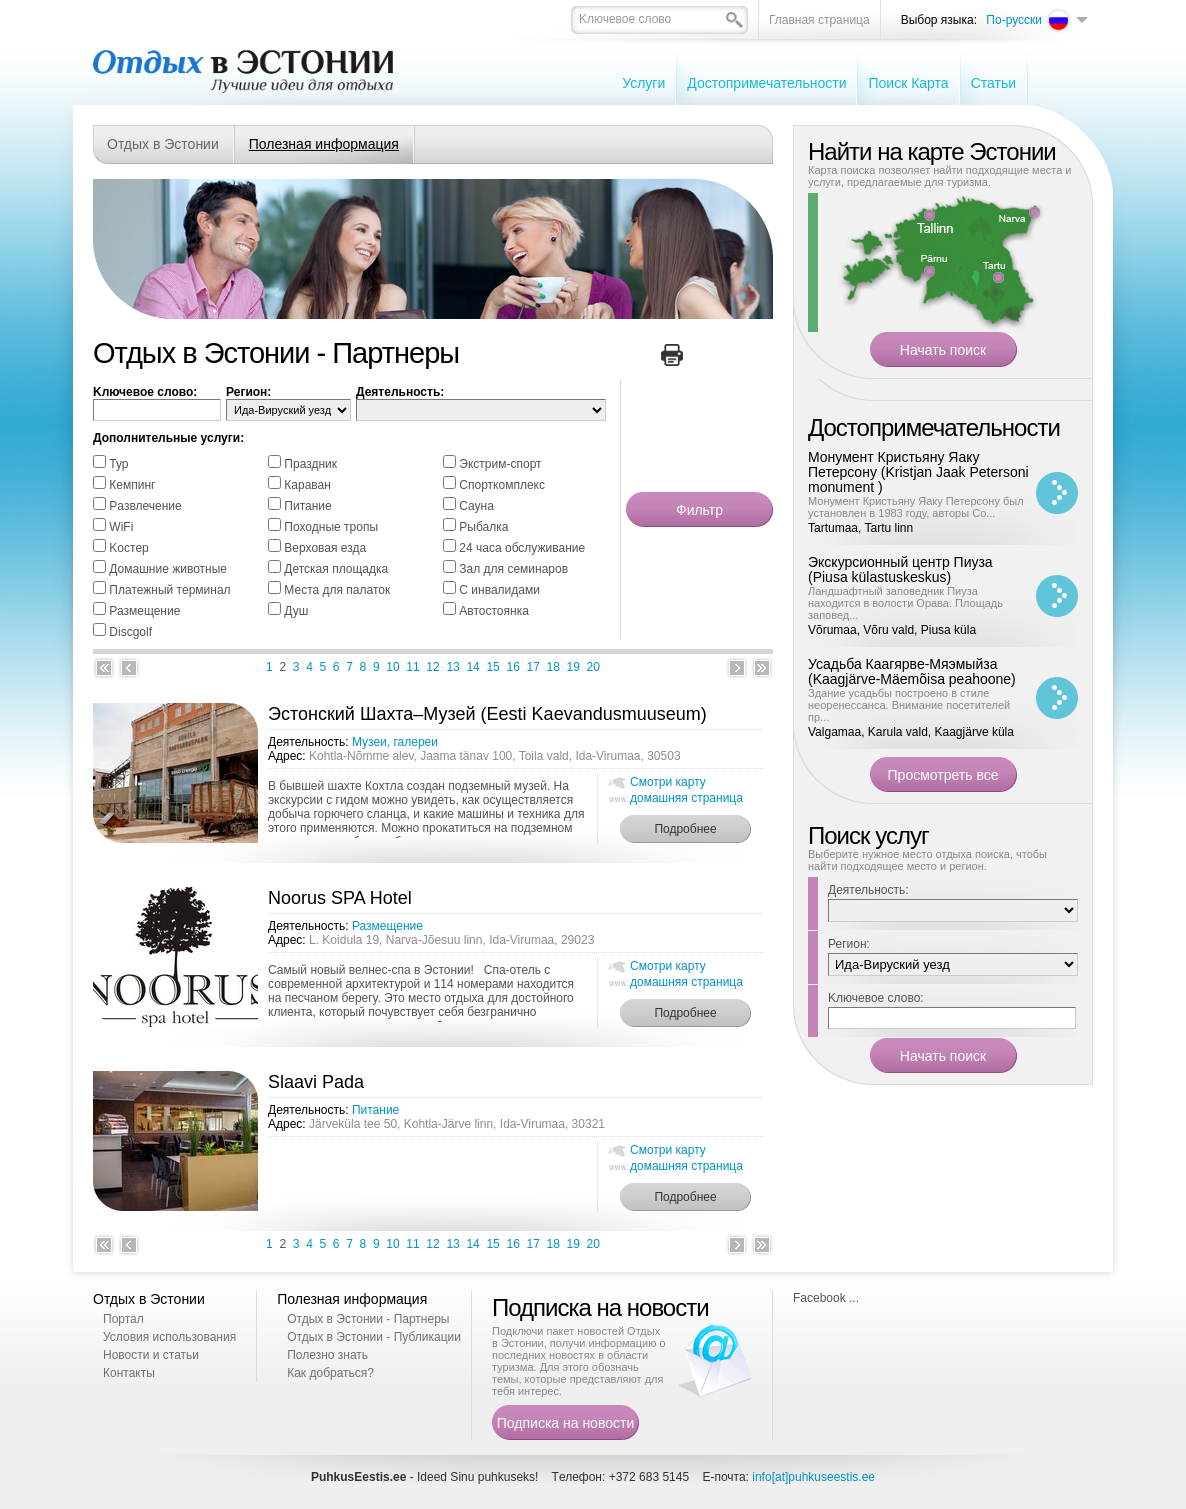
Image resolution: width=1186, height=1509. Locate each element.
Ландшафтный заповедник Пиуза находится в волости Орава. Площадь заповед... (905, 603)
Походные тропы (331, 527)
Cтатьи (993, 83)
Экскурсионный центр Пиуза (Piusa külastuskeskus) (900, 569)
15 (492, 667)
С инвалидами (499, 590)
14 (472, 667)
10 (392, 667)
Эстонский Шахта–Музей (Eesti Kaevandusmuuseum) (487, 714)
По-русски (1014, 20)
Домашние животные (168, 569)
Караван (307, 485)
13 (452, 667)
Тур (118, 464)
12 (432, 667)
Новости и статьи (151, 1355)
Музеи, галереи (395, 742)
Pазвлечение (145, 506)
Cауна (476, 506)
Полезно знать (327, 1355)
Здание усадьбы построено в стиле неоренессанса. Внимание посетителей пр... (909, 705)
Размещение (144, 611)
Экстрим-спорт (500, 464)
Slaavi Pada (316, 1082)
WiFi (121, 527)
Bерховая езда (325, 548)
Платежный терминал (169, 590)
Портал (123, 1319)
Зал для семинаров (513, 569)
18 (553, 667)
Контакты (129, 1373)
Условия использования (169, 1337)
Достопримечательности (766, 83)
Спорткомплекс (502, 485)
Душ (296, 611)
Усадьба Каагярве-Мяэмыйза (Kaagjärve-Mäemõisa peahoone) (912, 671)
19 (573, 667)
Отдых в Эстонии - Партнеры (368, 1319)
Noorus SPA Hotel (340, 898)
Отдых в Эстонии (163, 144)
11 (412, 667)
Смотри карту (668, 782)
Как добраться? (330, 1373)
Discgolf (130, 632)
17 (533, 667)
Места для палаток (337, 590)
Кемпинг (132, 485)
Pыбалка (483, 527)
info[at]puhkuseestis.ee (813, 1477)
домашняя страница (686, 798)
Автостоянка (494, 611)
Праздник (310, 464)
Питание (307, 506)
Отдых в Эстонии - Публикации (374, 1337)
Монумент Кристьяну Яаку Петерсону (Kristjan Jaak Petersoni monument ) (918, 472)
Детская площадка (336, 569)
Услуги (643, 83)
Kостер (128, 548)
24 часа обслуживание (522, 548)
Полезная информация (324, 144)
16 (512, 667)
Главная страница (819, 20)
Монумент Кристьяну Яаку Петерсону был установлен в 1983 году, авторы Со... (916, 507)
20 (593, 667)
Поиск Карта (908, 83)
